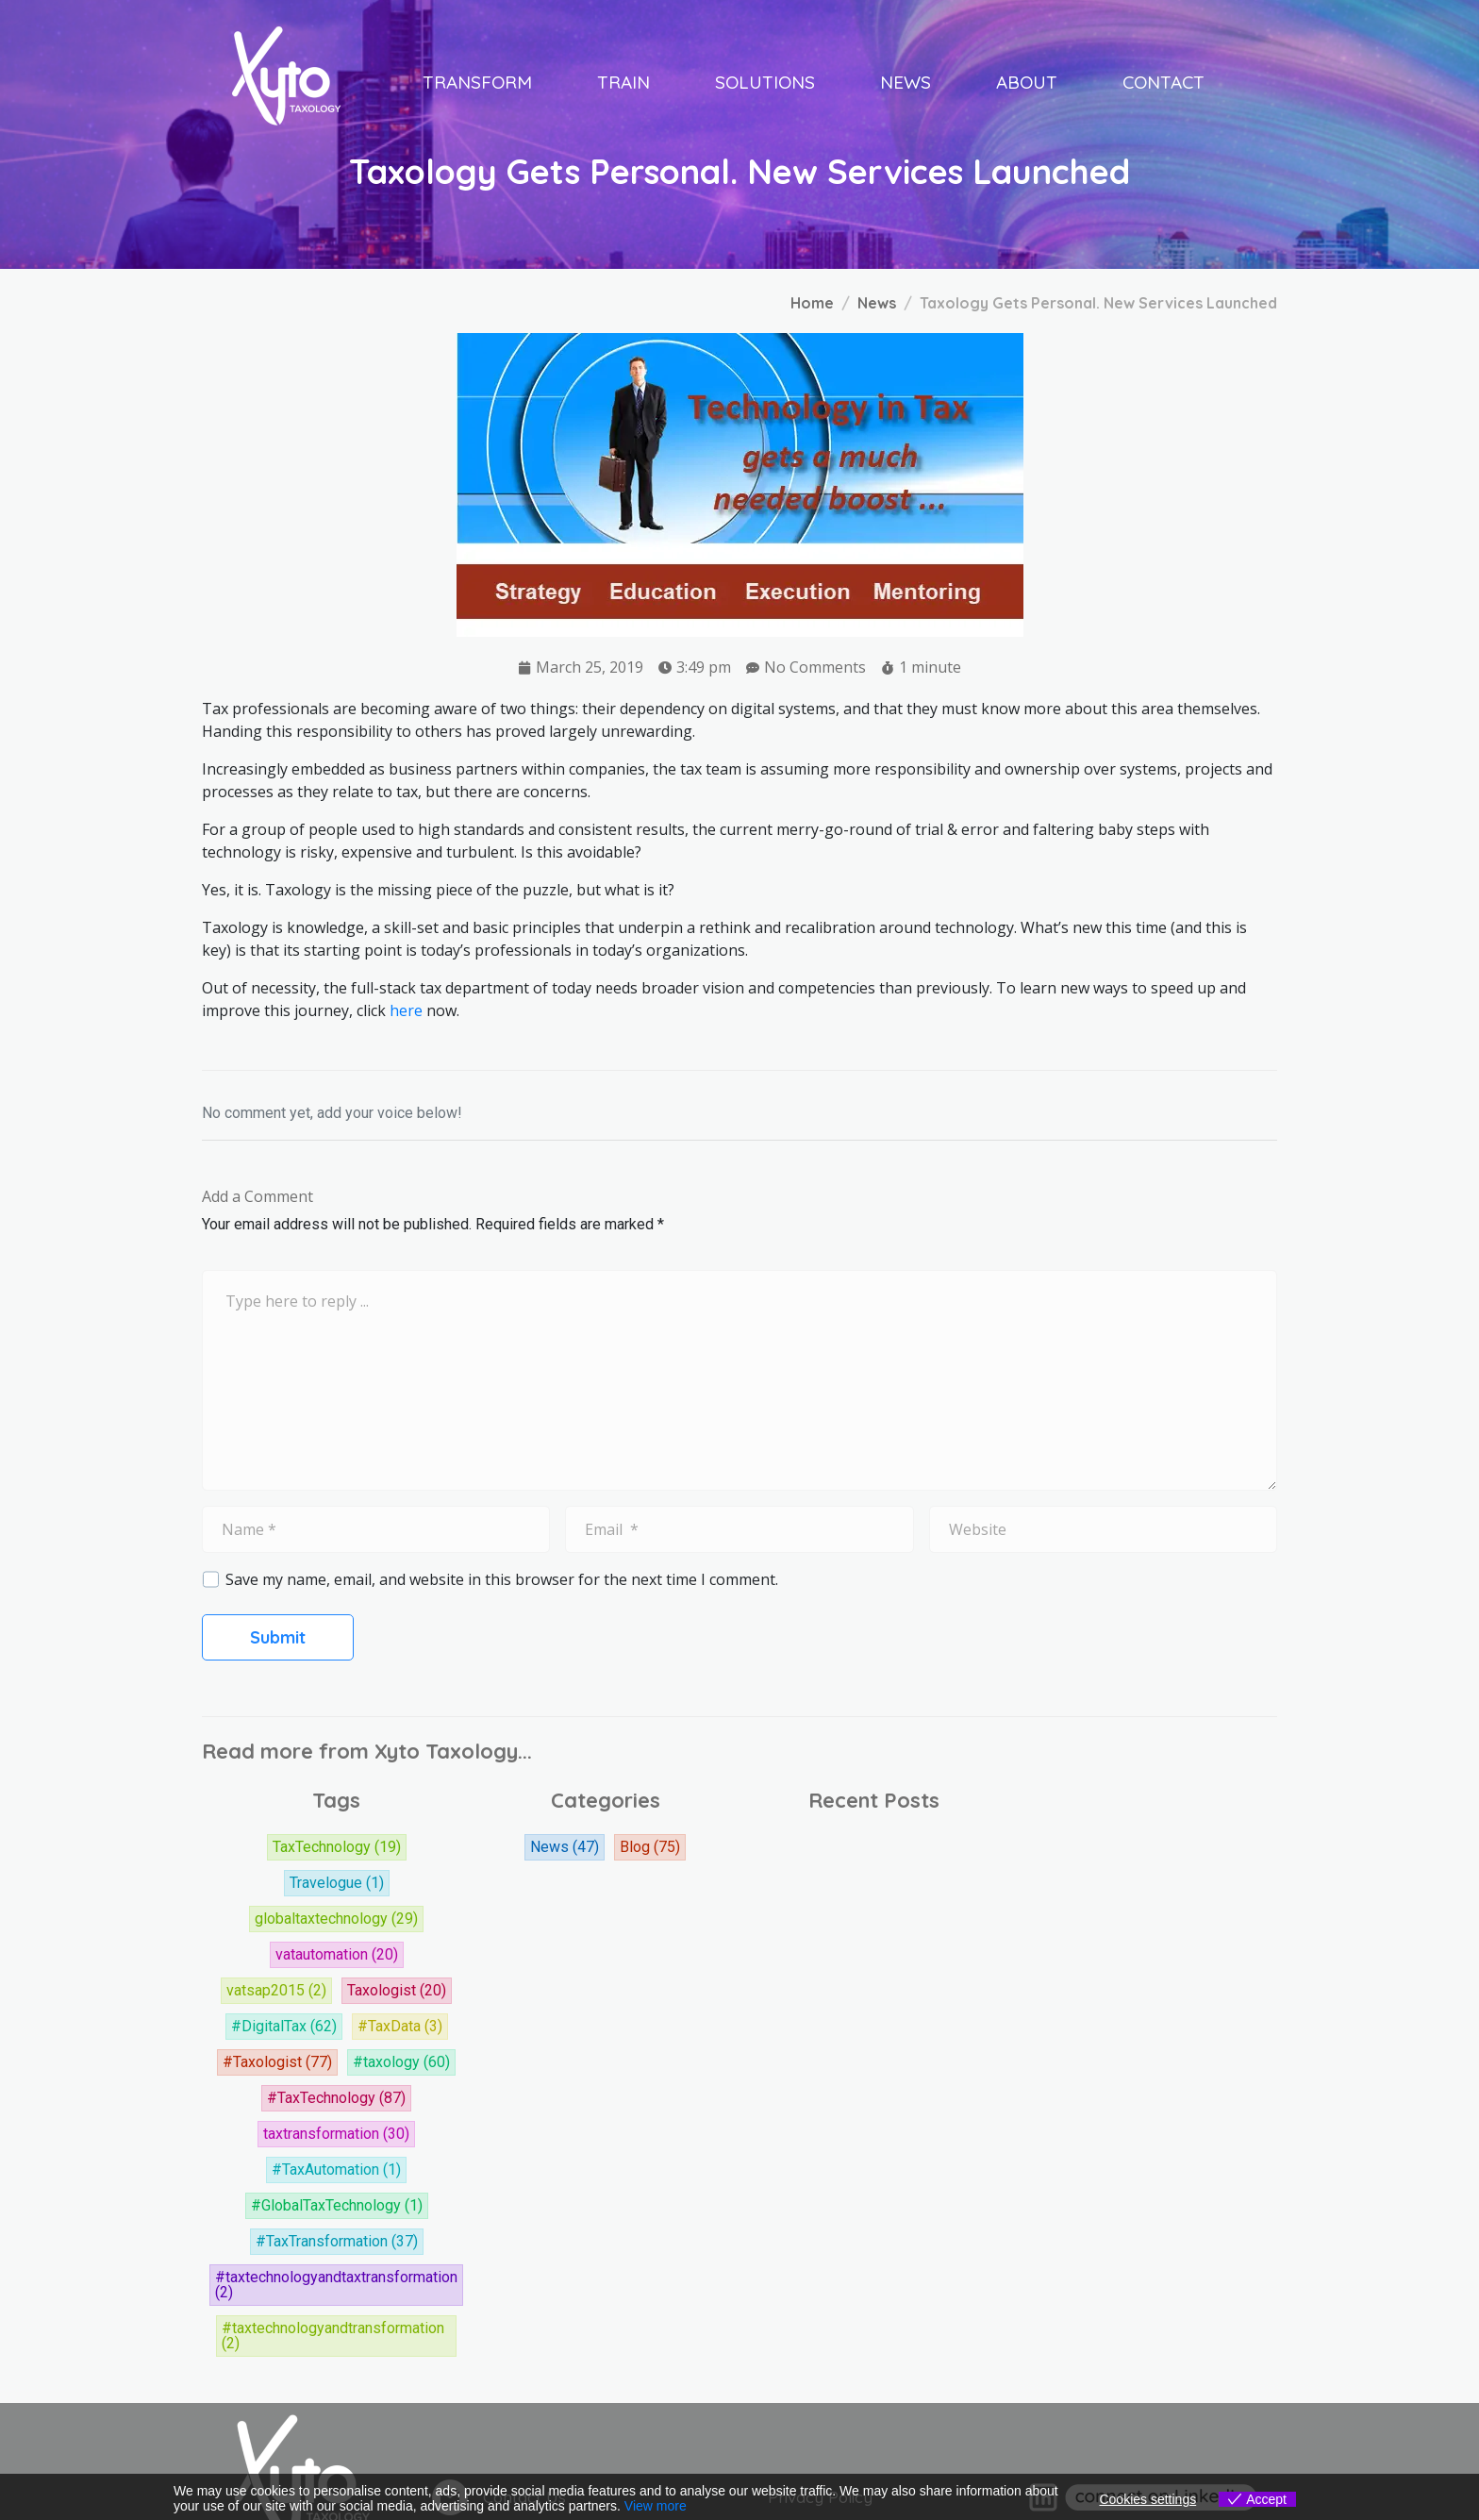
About (1026, 82)
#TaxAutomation (336, 2170)
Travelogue (337, 1883)
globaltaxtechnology (336, 1919)
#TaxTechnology (336, 2098)
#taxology (401, 2062)
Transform (477, 82)
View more (655, 2505)
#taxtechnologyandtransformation (333, 2336)
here (406, 1010)
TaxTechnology (337, 1847)
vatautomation (336, 1954)
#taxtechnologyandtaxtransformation (336, 2285)
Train (623, 82)
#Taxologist (277, 2062)
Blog (650, 1847)
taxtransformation (336, 2134)
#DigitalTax (284, 2026)
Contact (1163, 82)
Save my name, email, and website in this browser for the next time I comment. (501, 1579)
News (905, 82)
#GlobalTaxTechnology (337, 2205)
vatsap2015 (276, 1990)
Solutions (765, 82)
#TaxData (399, 2026)
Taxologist (396, 1990)
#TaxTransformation (337, 2241)
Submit (278, 1637)
